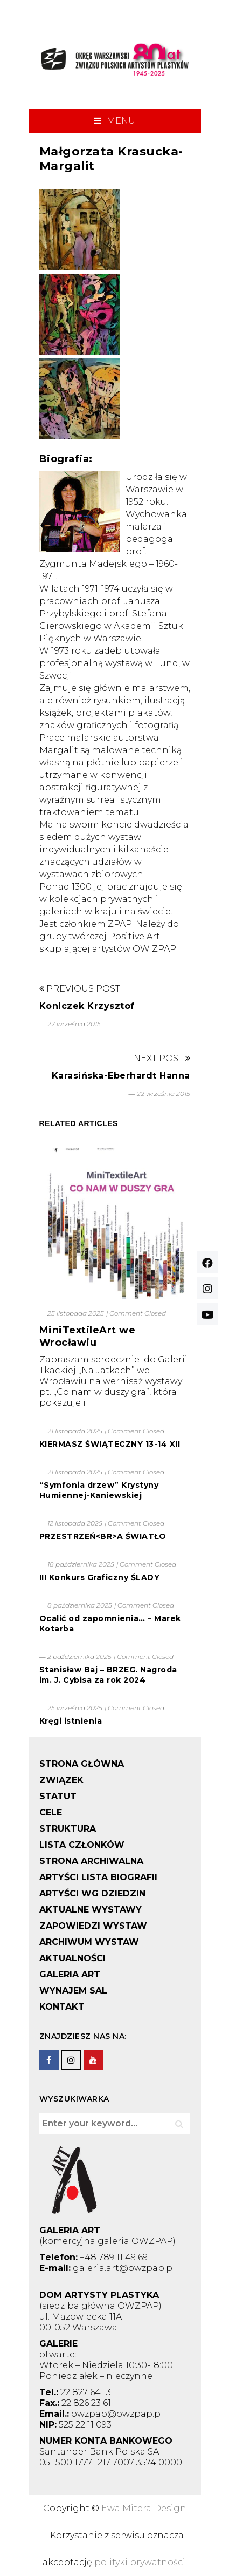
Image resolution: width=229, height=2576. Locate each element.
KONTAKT (62, 2007)
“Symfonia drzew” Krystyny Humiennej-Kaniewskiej (99, 1490)
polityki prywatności (139, 2562)
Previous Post (79, 989)
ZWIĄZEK (61, 1780)
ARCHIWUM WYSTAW (89, 1942)
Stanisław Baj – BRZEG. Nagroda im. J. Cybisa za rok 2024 (108, 1675)
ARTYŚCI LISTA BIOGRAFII (98, 1877)
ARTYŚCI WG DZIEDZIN (92, 1893)
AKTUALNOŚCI (72, 1958)
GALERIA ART (69, 1974)
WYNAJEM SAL (73, 1990)
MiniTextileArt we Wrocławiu (87, 1336)
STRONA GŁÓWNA (81, 1764)
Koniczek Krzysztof (87, 1006)
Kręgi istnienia (70, 1721)
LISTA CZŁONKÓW (81, 1845)
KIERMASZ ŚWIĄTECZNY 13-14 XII (110, 1444)
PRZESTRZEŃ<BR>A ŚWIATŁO (102, 1536)
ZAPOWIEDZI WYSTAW (93, 1926)
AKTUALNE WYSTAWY (90, 1909)
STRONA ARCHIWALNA (91, 1861)
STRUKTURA (67, 1828)
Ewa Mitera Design (143, 2508)
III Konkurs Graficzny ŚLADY (99, 1577)
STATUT (58, 1796)
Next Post (162, 1058)
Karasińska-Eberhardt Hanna (121, 1075)
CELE (50, 1812)
